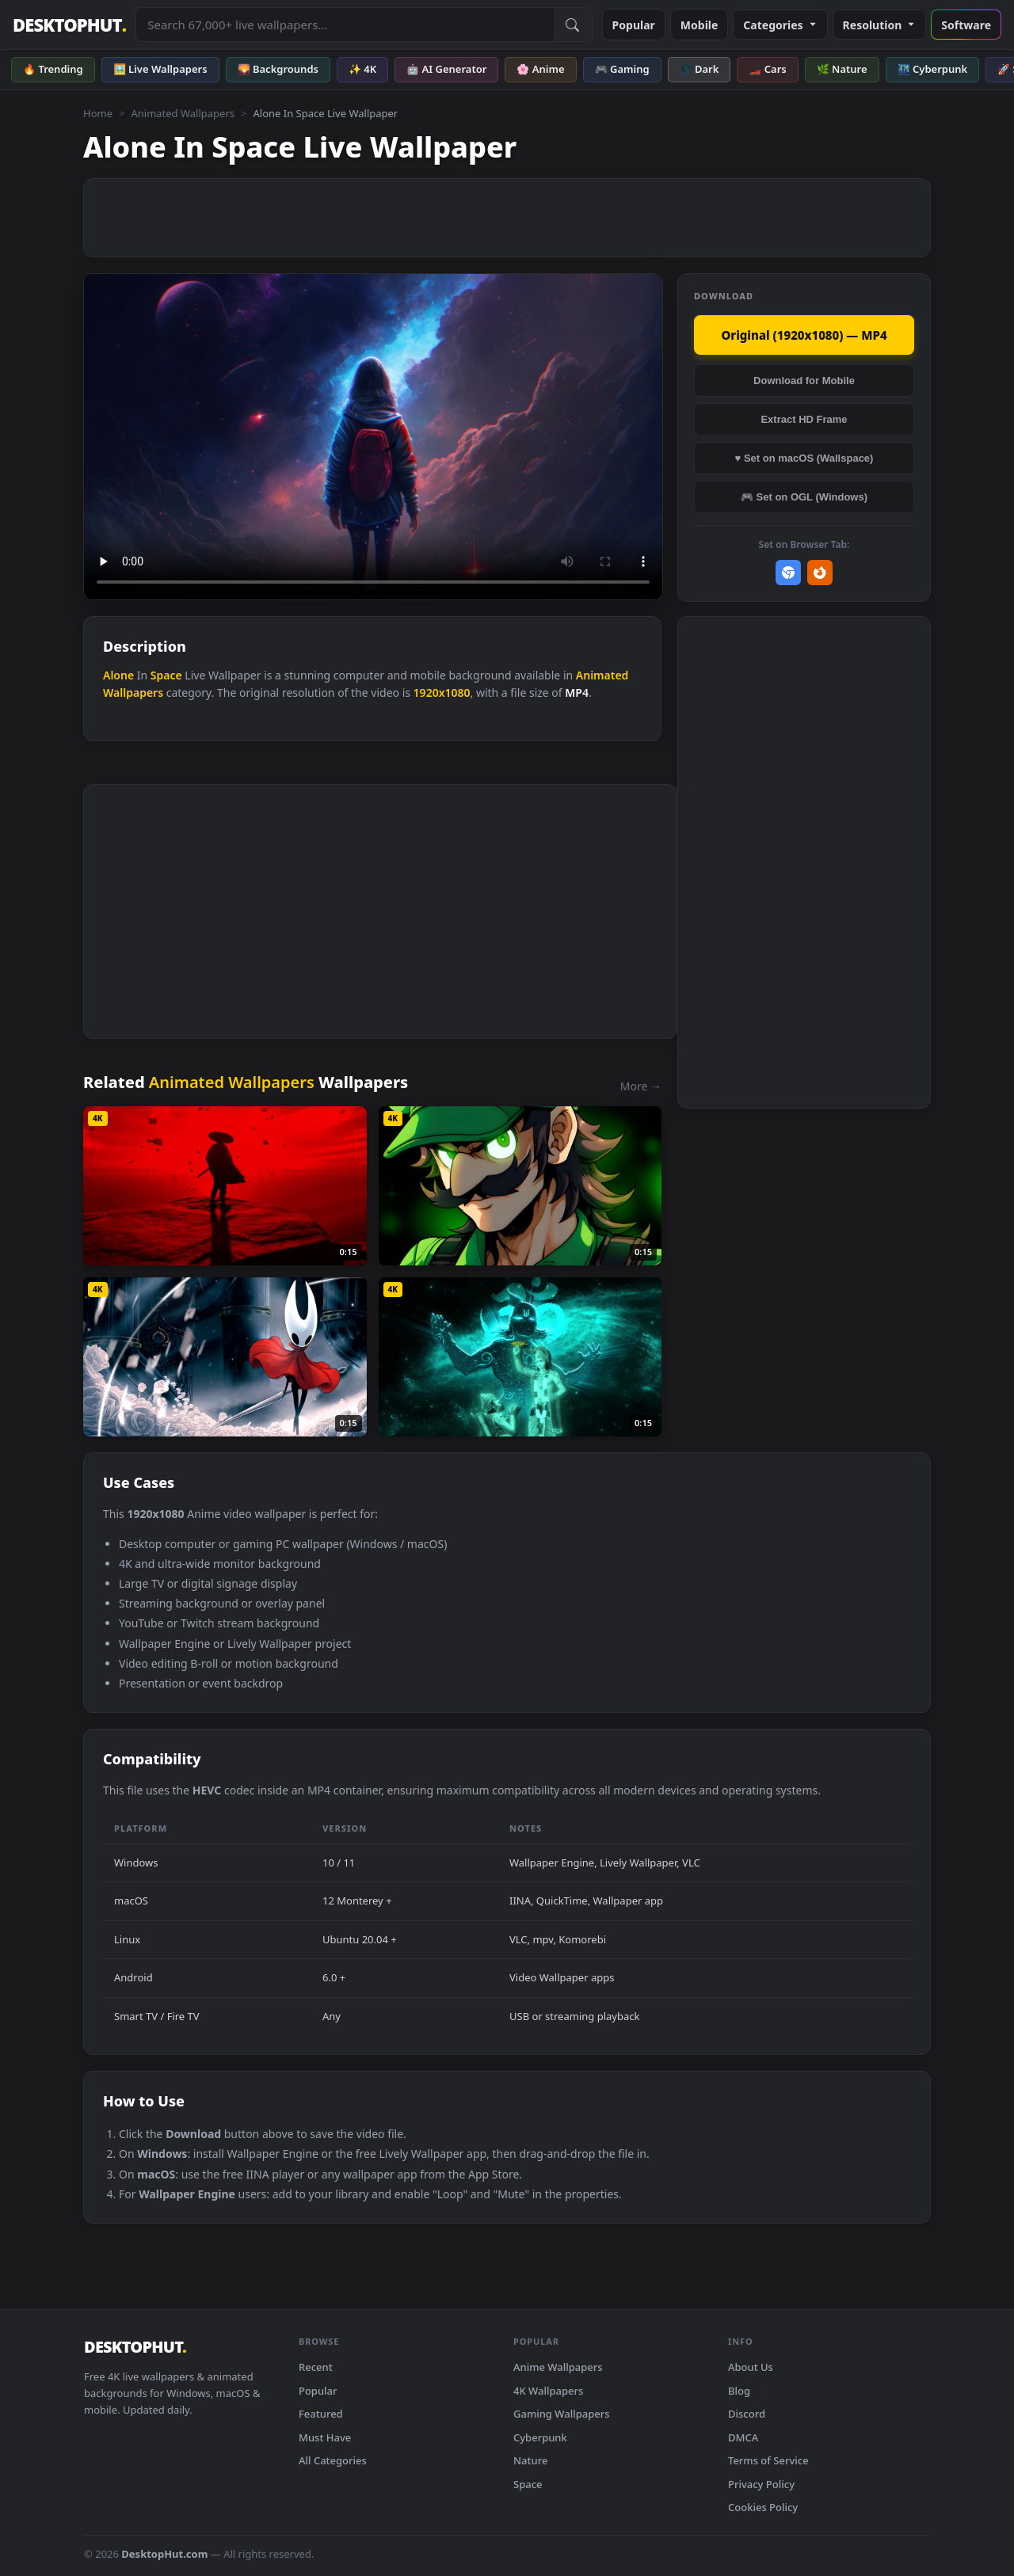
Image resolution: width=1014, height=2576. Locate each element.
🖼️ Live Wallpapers (160, 69)
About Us (750, 2367)
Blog (739, 2391)
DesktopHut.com (164, 2554)
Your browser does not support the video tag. (373, 436)
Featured (321, 2414)
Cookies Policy (763, 2507)
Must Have (325, 2437)
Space (166, 675)
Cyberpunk (540, 2437)
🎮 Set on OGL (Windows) (804, 497)
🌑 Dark (699, 69)
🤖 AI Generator (446, 69)
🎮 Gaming (622, 69)
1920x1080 (442, 692)
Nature (530, 2460)
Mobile (699, 24)
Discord (746, 2414)
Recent (316, 2367)
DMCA (743, 2437)
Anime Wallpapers (558, 2367)
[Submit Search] (573, 24)
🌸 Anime (540, 69)
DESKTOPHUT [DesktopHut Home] (69, 25)
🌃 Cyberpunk (933, 69)
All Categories (333, 2460)
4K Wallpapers (548, 2391)
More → (640, 1086)
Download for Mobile (804, 380)
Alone (118, 675)
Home (97, 113)
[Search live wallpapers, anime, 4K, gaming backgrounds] (344, 24)
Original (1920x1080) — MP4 (803, 335)
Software (966, 24)
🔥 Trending (53, 69)
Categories (780, 24)
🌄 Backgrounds (278, 69)
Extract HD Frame (803, 419)
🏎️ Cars (767, 69)
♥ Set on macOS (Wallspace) (804, 458)
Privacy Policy (761, 2484)
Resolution (880, 24)
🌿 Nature (842, 69)
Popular (633, 24)
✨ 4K (362, 69)
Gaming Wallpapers (561, 2414)
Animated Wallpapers (182, 113)
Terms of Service (768, 2460)
